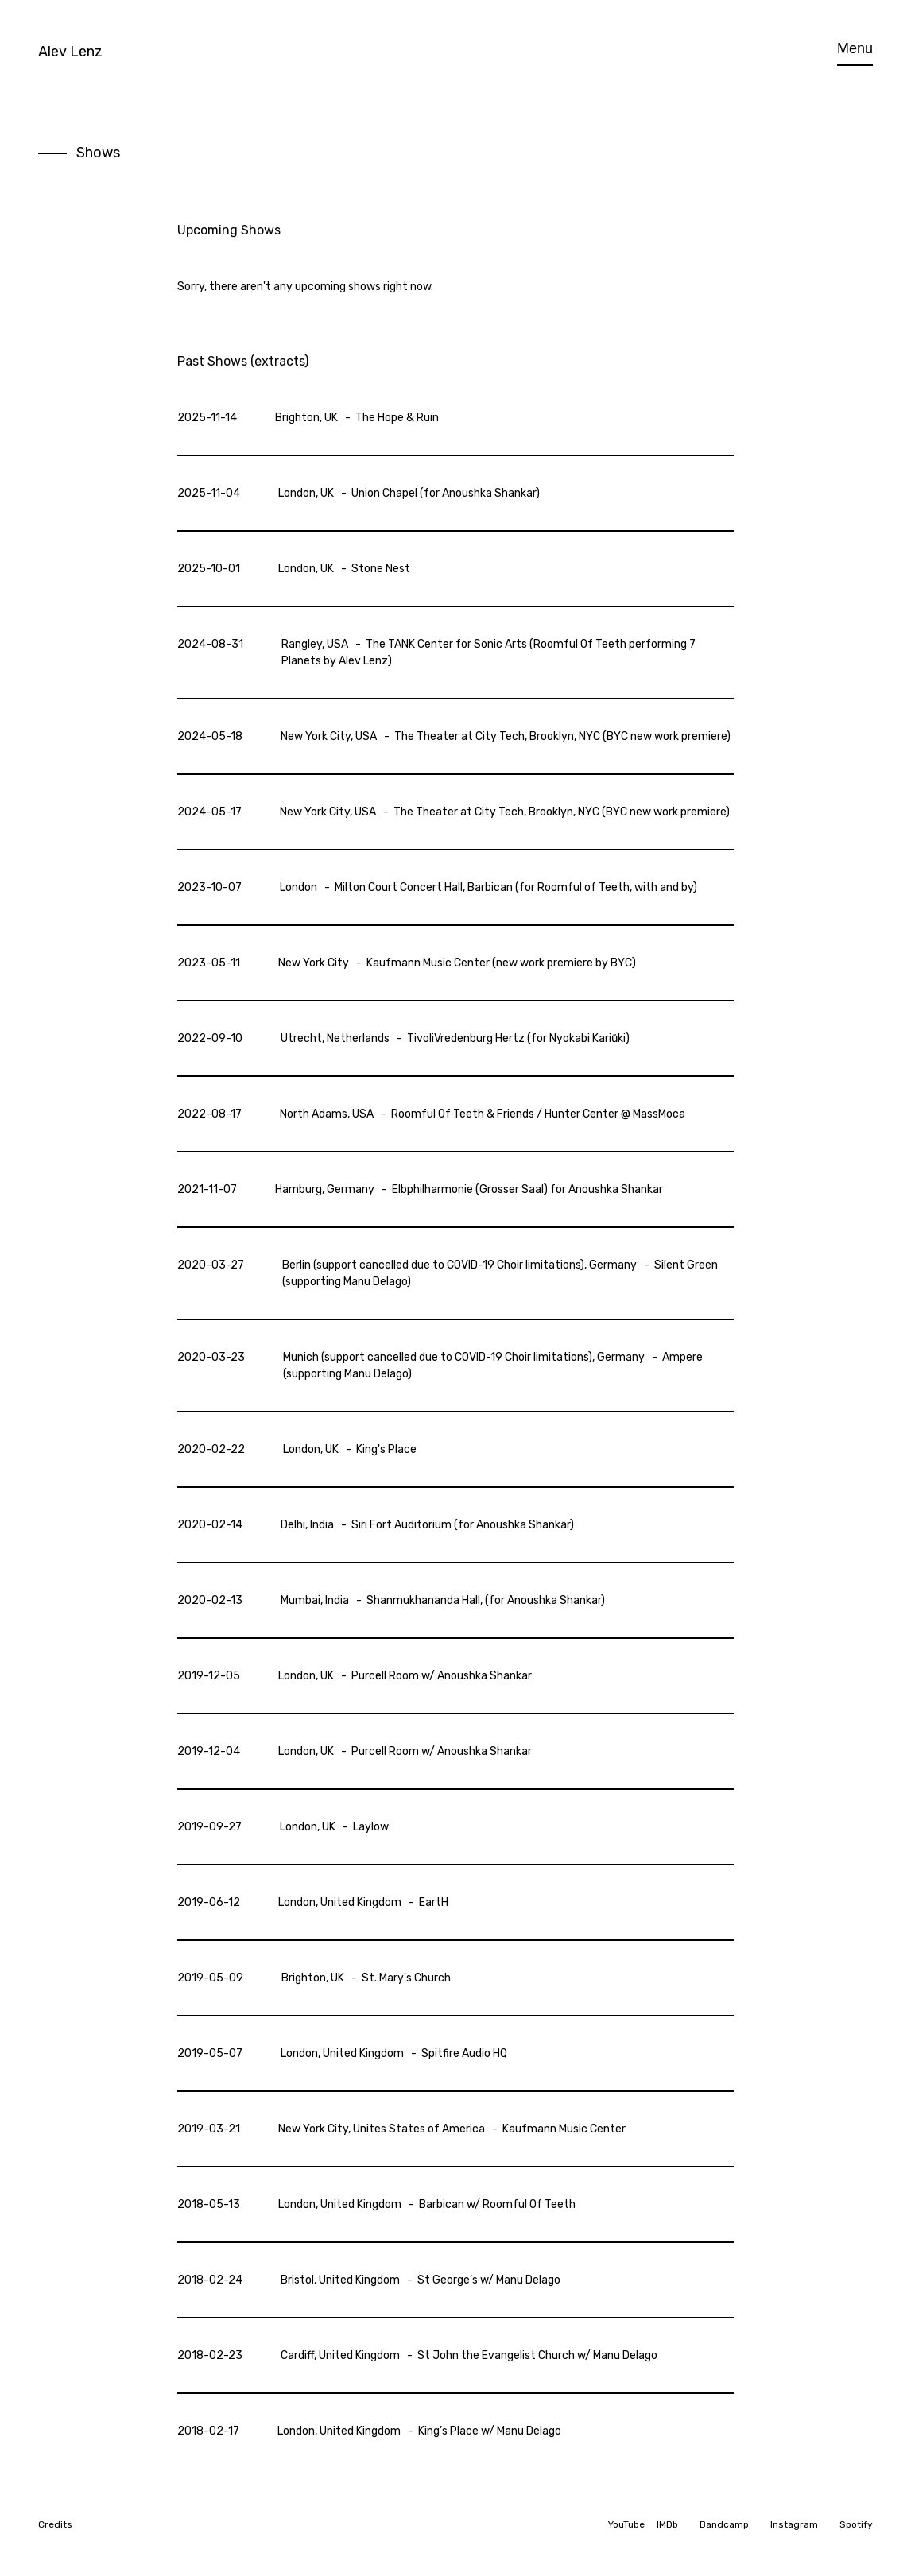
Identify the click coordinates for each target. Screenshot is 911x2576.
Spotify (856, 2524)
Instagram (794, 2524)
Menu (855, 48)
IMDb (667, 2524)
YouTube (626, 2524)
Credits (55, 2524)
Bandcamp (724, 2524)
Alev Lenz (70, 51)
